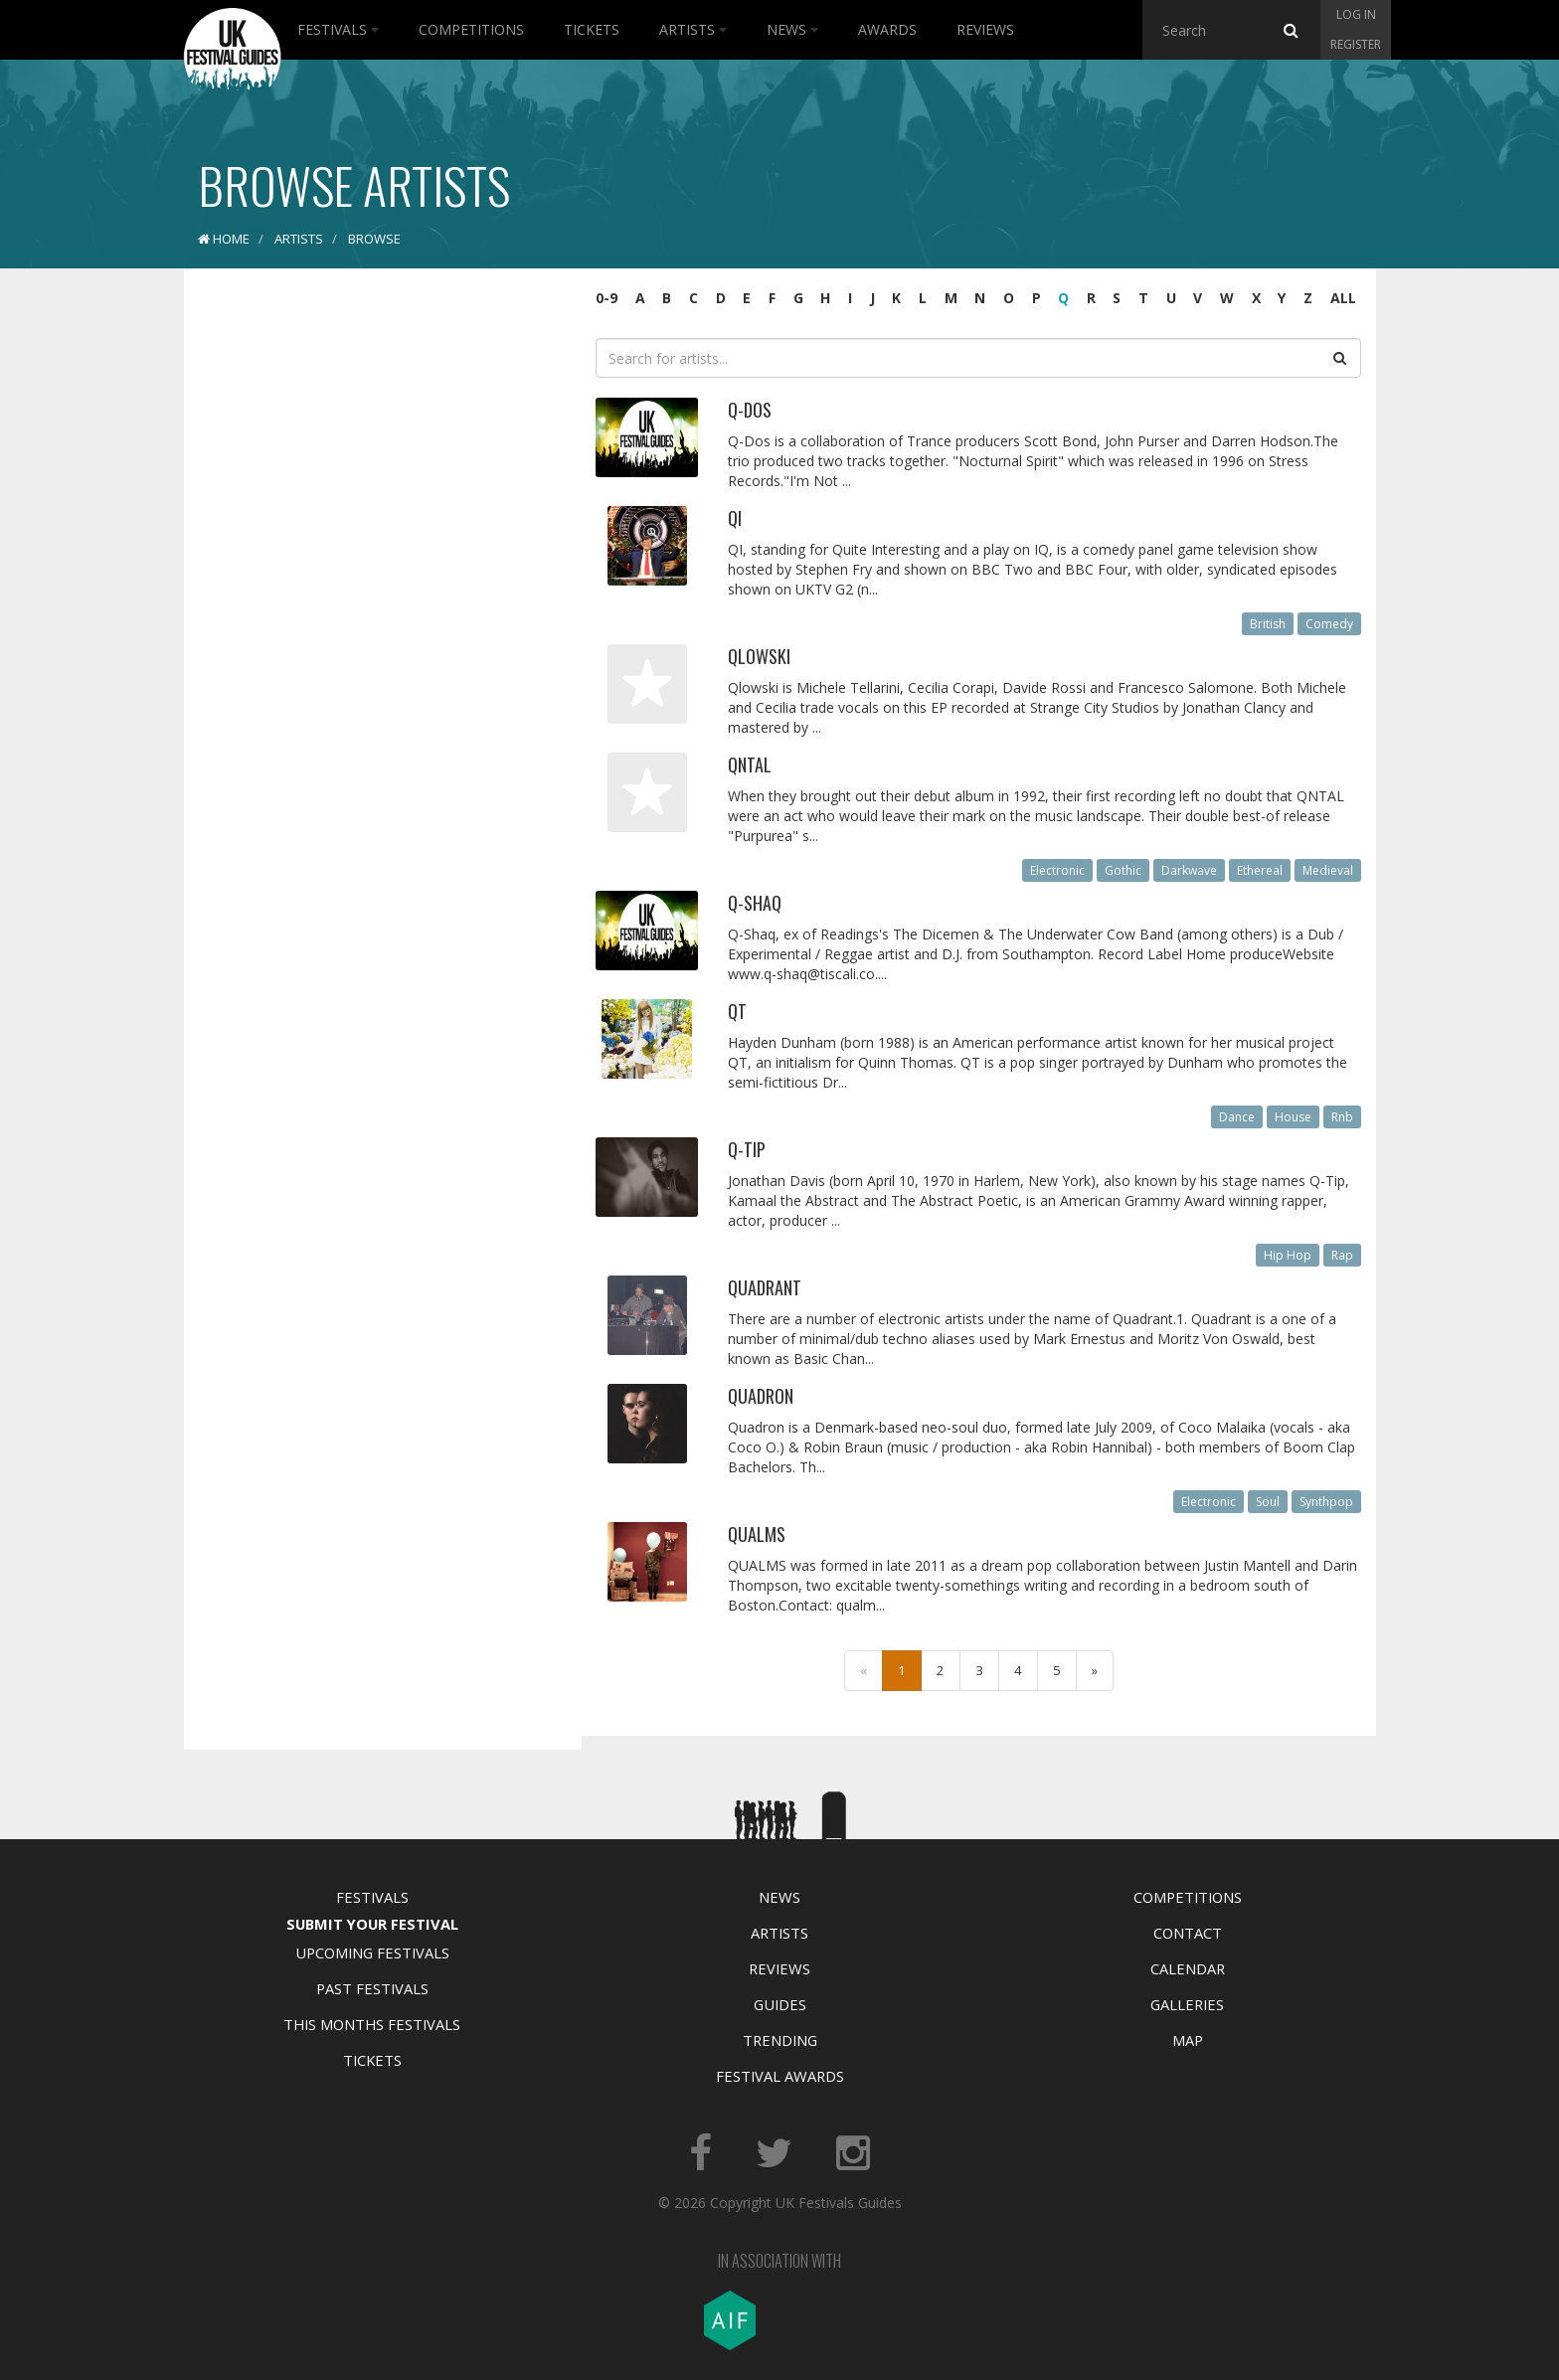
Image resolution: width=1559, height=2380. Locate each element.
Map (1187, 2040)
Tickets (591, 29)
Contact (1187, 1933)
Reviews (985, 29)
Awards (887, 29)
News (792, 29)
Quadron (760, 1396)
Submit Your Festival (372, 1924)
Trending (780, 2040)
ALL (1343, 297)
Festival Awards (780, 2076)
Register (1355, 44)
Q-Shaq (754, 903)
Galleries (1187, 2004)
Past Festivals (372, 1988)
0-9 (606, 297)
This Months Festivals (371, 2024)
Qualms (756, 1534)
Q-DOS (750, 410)
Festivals (338, 29)
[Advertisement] (368, 596)
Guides (780, 2004)
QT (737, 1011)
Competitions (471, 29)
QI (735, 518)
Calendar (1187, 1968)
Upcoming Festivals (372, 1952)
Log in (1356, 14)
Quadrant (764, 1287)
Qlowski (759, 656)
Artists (693, 29)
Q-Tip (747, 1149)
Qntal (750, 764)
